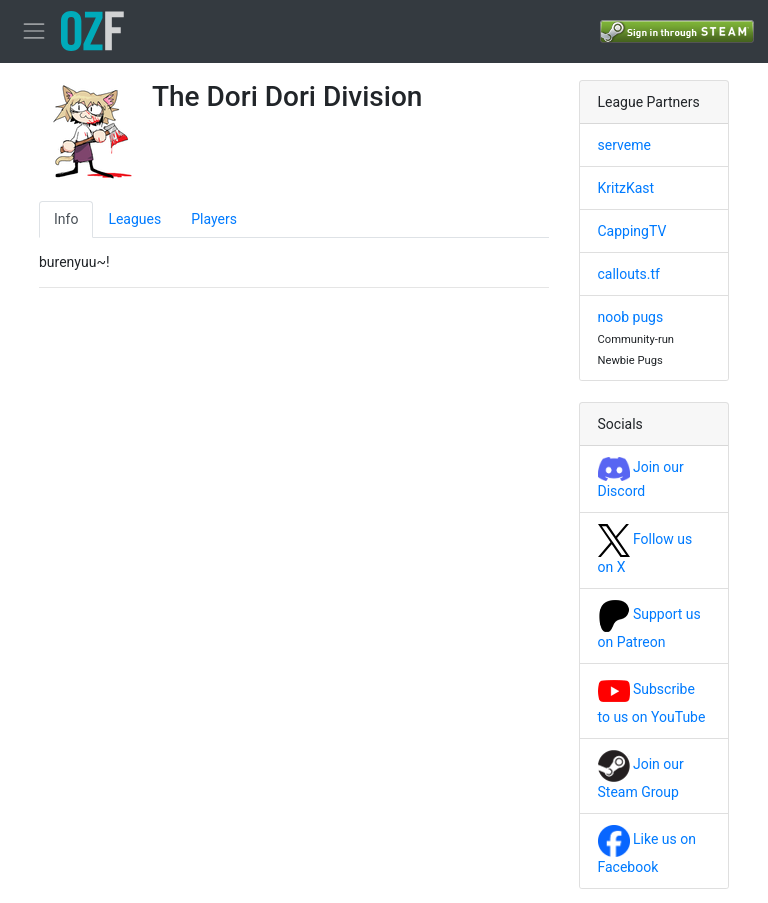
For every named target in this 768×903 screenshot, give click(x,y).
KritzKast (626, 188)
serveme (624, 145)
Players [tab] (214, 219)
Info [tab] (66, 219)
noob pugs (631, 317)
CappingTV (632, 231)
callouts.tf (629, 274)
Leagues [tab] (134, 219)
